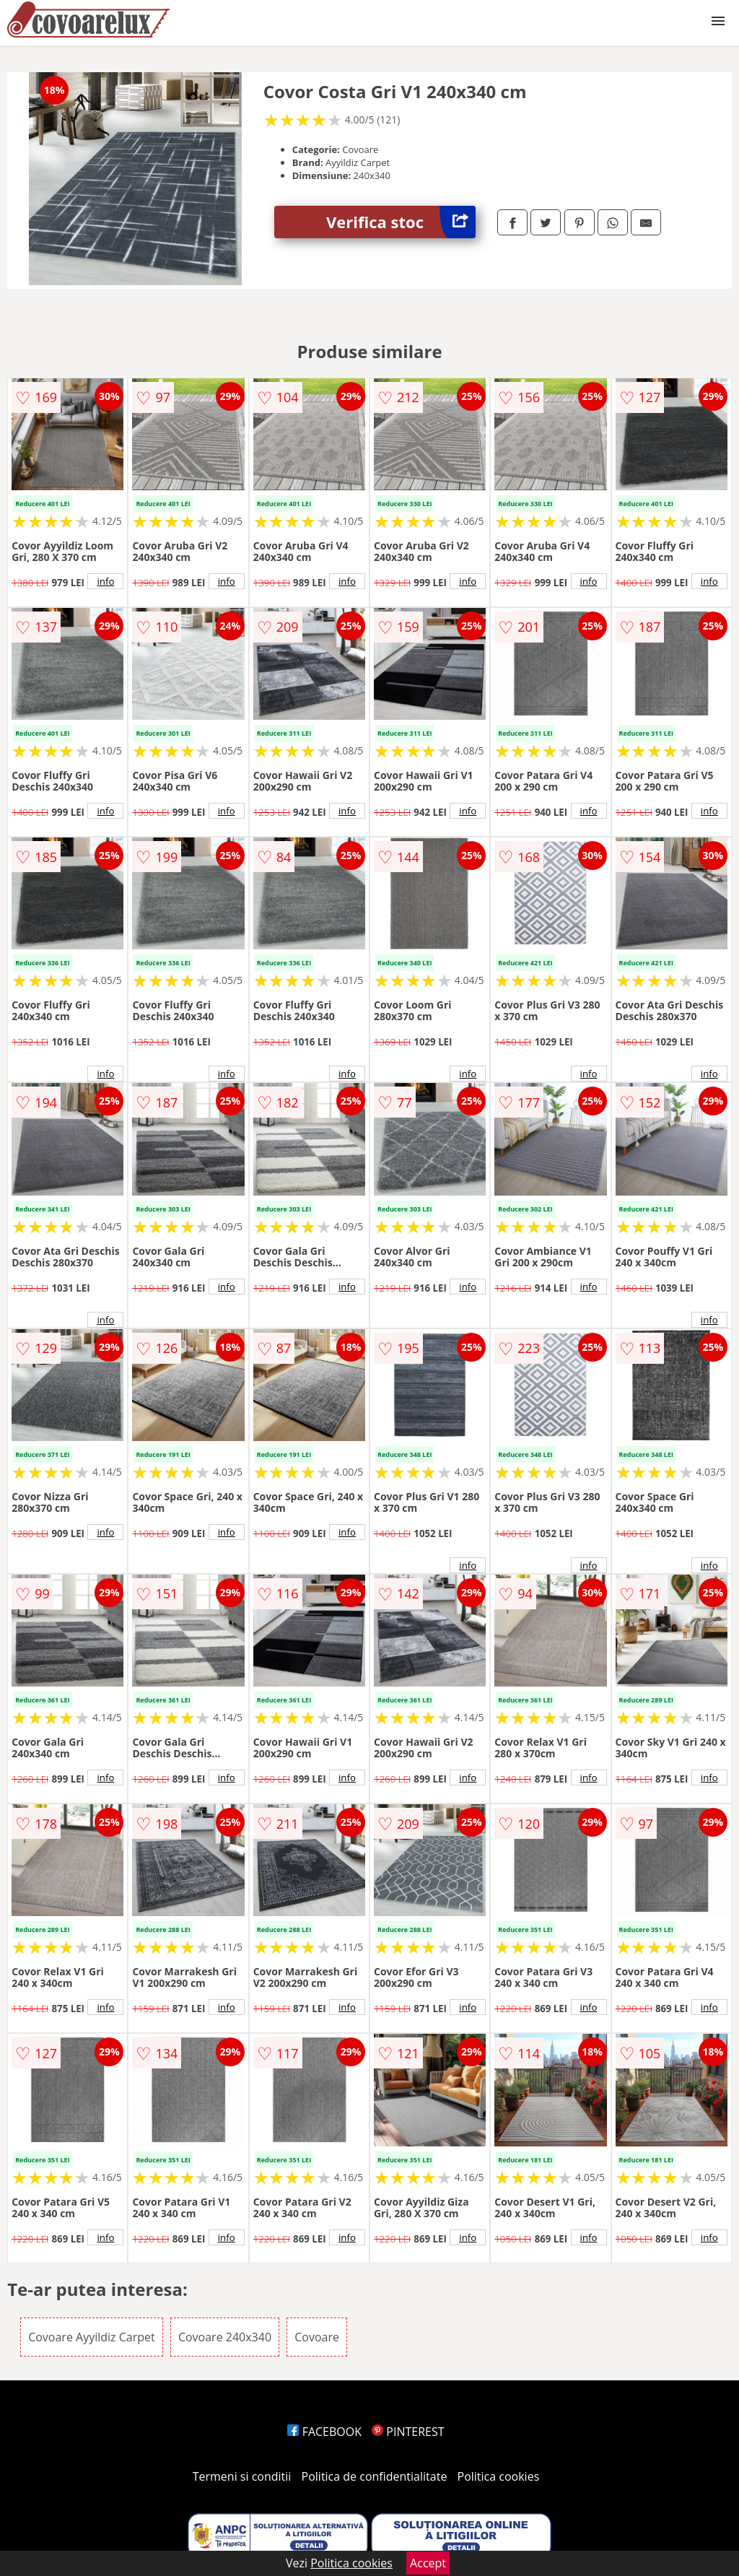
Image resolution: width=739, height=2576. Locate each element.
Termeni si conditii (242, 2476)
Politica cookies (499, 2476)
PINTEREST (408, 2432)
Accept (428, 2563)
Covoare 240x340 (224, 2337)
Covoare (316, 2337)
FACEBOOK (324, 2432)
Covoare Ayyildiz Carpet (91, 2337)
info (105, 581)
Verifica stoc (401, 222)
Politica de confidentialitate (374, 2476)
